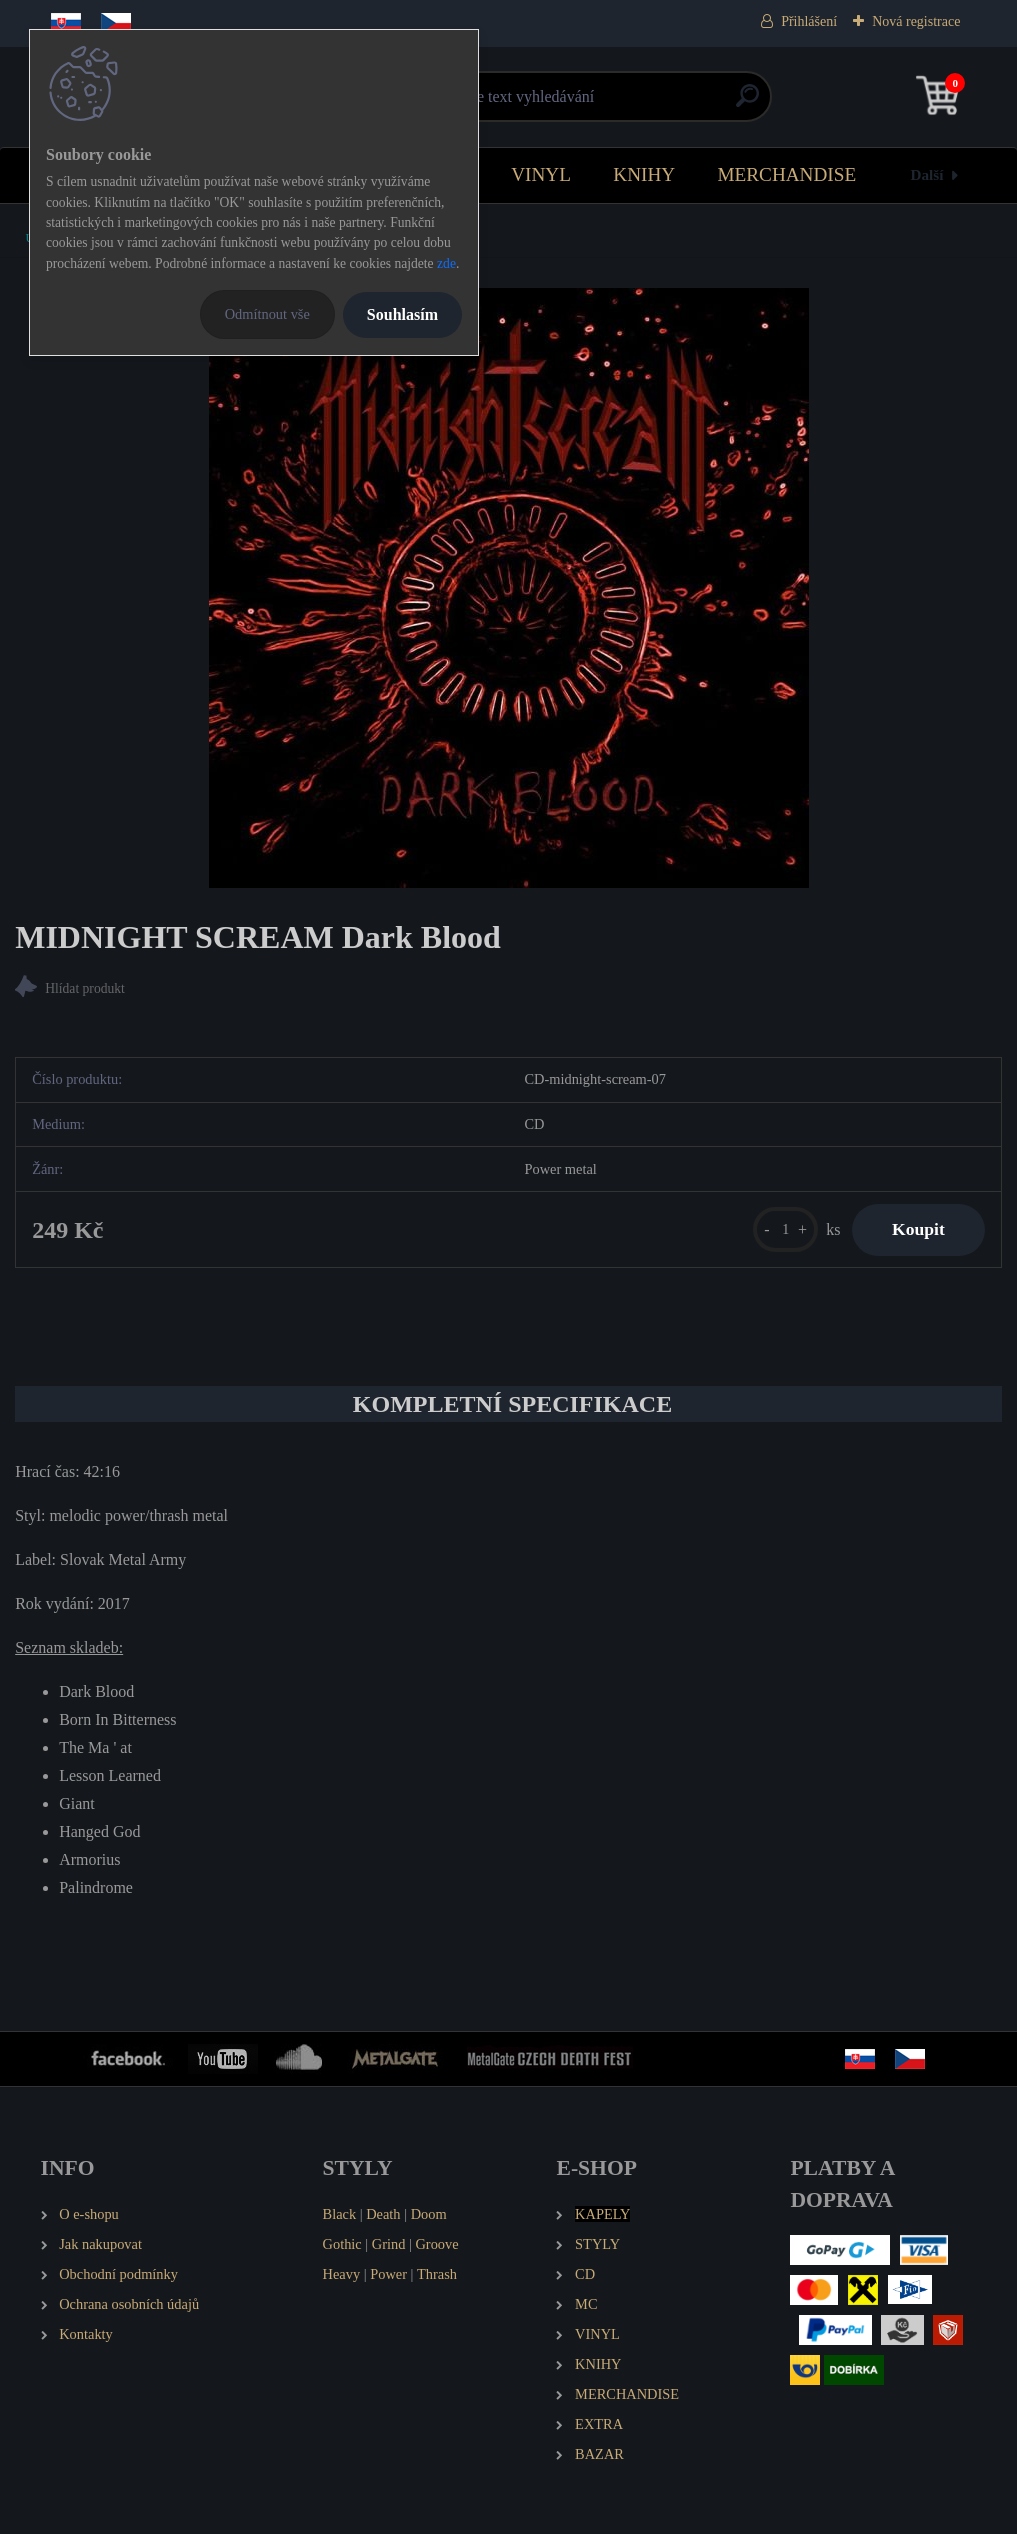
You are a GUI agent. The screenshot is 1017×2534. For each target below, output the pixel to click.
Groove (436, 2244)
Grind (389, 2244)
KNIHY (644, 174)
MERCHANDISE (787, 174)
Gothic (342, 2244)
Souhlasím (402, 314)
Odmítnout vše (267, 314)
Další (926, 174)
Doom (429, 2214)
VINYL (541, 174)
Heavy (342, 2274)
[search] (747, 103)
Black (340, 2214)
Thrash (437, 2274)
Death (383, 2214)
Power (388, 2274)
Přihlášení (809, 21)
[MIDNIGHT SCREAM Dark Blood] (509, 588)
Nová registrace (916, 21)
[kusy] (785, 1229)
